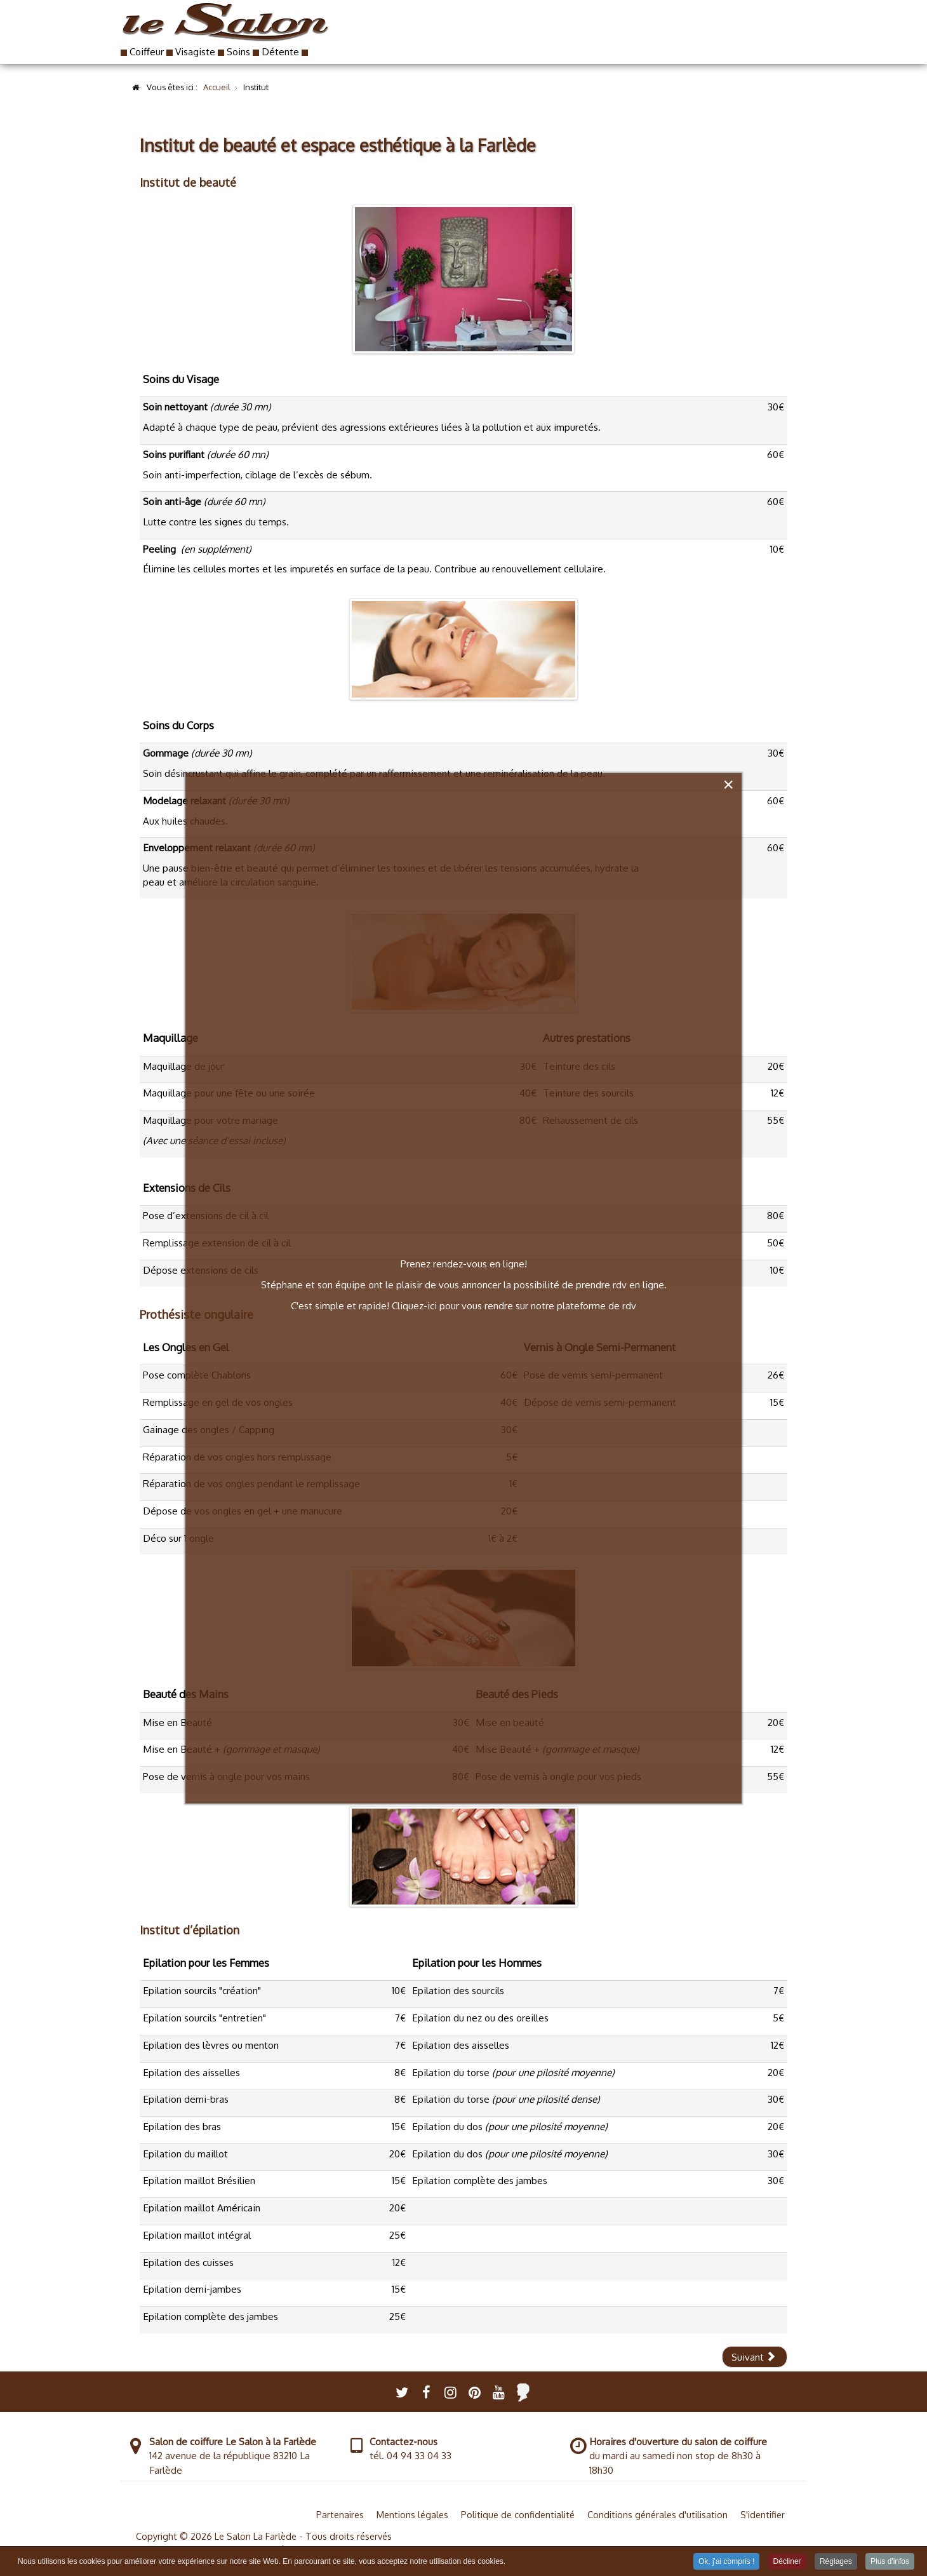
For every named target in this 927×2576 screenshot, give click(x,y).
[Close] (728, 784)
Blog (677, 38)
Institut (578, 38)
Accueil (391, 38)
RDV (625, 38)
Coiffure (462, 38)
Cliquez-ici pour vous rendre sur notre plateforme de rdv (514, 1305)
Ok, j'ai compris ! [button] (726, 2561)
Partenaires (340, 2514)
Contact (741, 38)
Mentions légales (412, 2514)
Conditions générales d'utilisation (657, 2514)
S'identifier (762, 2514)
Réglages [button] (836, 2561)
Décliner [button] (787, 2561)
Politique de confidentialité (518, 2514)
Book (528, 38)
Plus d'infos (889, 2561)
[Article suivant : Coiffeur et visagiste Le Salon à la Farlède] (754, 2357)
